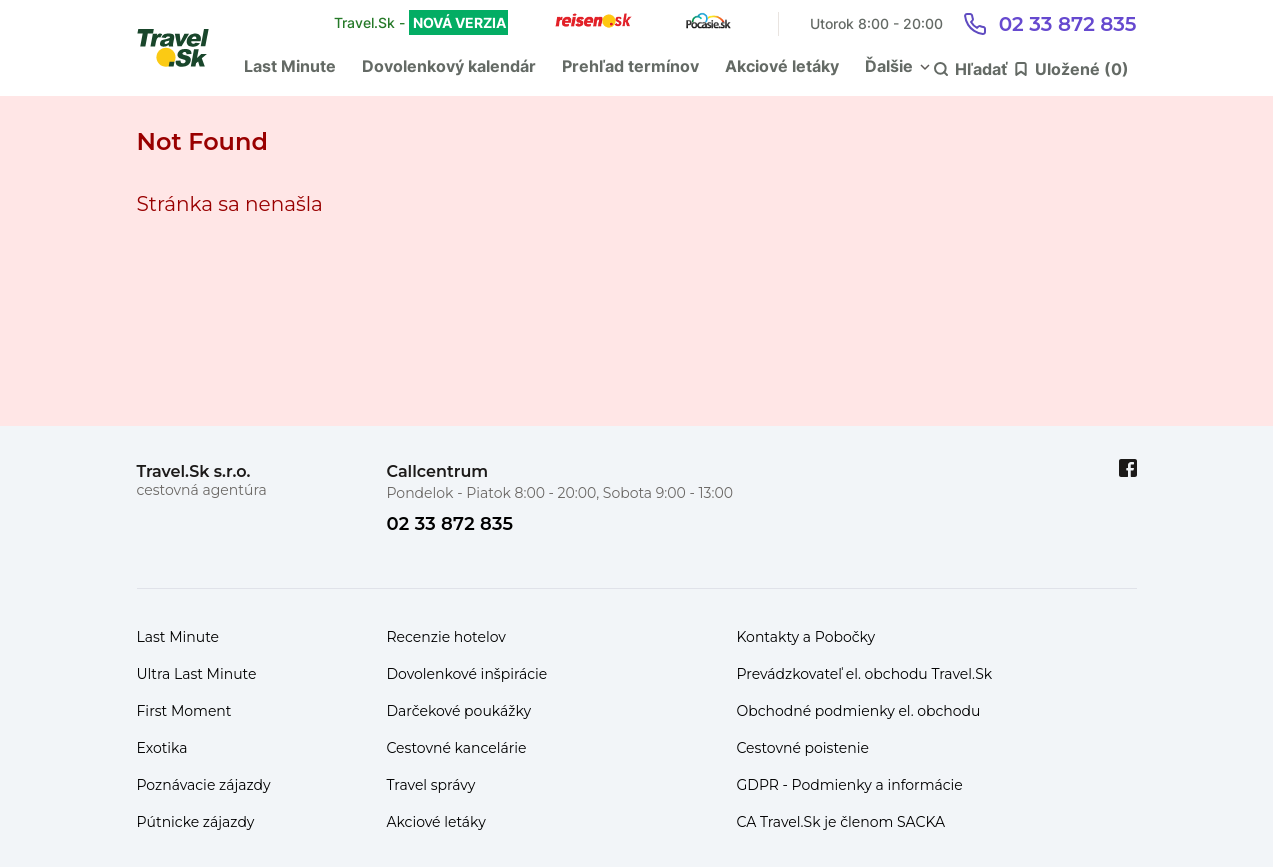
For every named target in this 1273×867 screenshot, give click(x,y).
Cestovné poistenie (803, 748)
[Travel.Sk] (184, 48)
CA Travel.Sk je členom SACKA (841, 822)
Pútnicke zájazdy (196, 822)
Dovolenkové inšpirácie (467, 674)
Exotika (162, 748)
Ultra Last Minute (197, 674)
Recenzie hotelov (446, 637)
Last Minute (290, 66)
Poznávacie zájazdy (204, 785)
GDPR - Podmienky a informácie (850, 785)
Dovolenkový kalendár (449, 66)
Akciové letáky (782, 66)
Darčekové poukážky (459, 711)
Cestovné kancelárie (457, 748)
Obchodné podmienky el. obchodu (859, 711)
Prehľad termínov (630, 66)
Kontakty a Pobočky (806, 637)
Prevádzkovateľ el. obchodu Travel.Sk (865, 674)
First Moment (184, 711)
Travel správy (431, 785)
